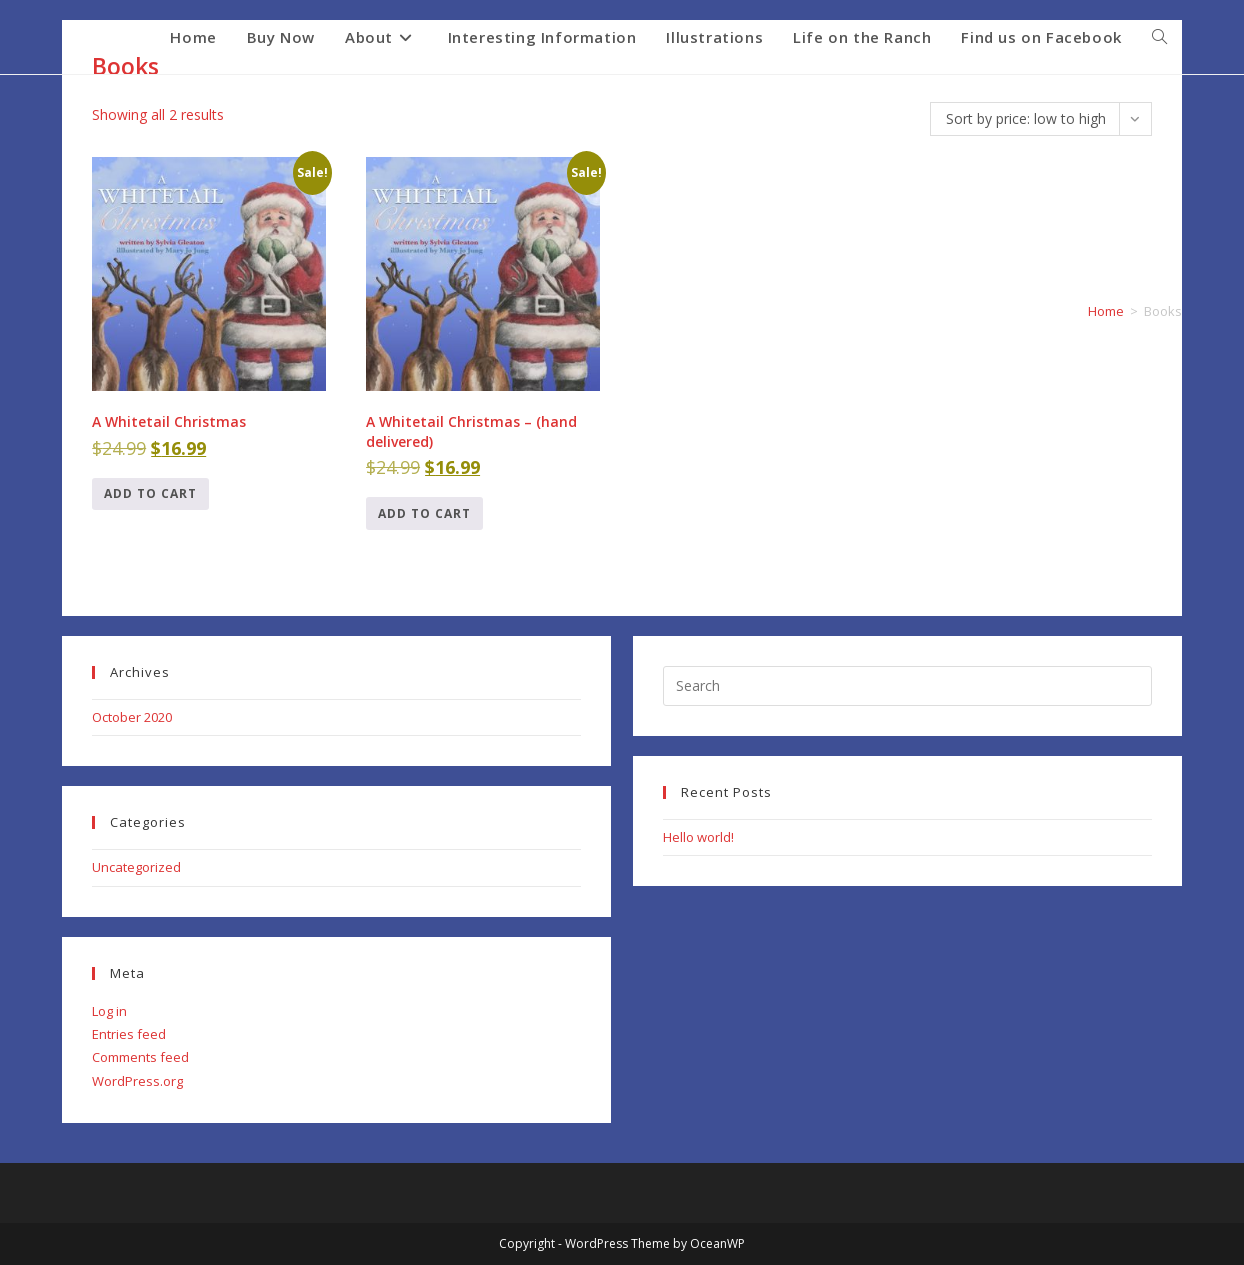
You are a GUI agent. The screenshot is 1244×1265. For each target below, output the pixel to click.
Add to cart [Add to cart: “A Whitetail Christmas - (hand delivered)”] (424, 513)
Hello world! (698, 837)
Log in (109, 1011)
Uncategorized (136, 867)
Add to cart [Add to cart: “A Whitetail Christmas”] (150, 493)
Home (1106, 311)
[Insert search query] (907, 686)
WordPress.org (137, 1081)
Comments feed (140, 1057)
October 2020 (132, 717)
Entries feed (129, 1034)
